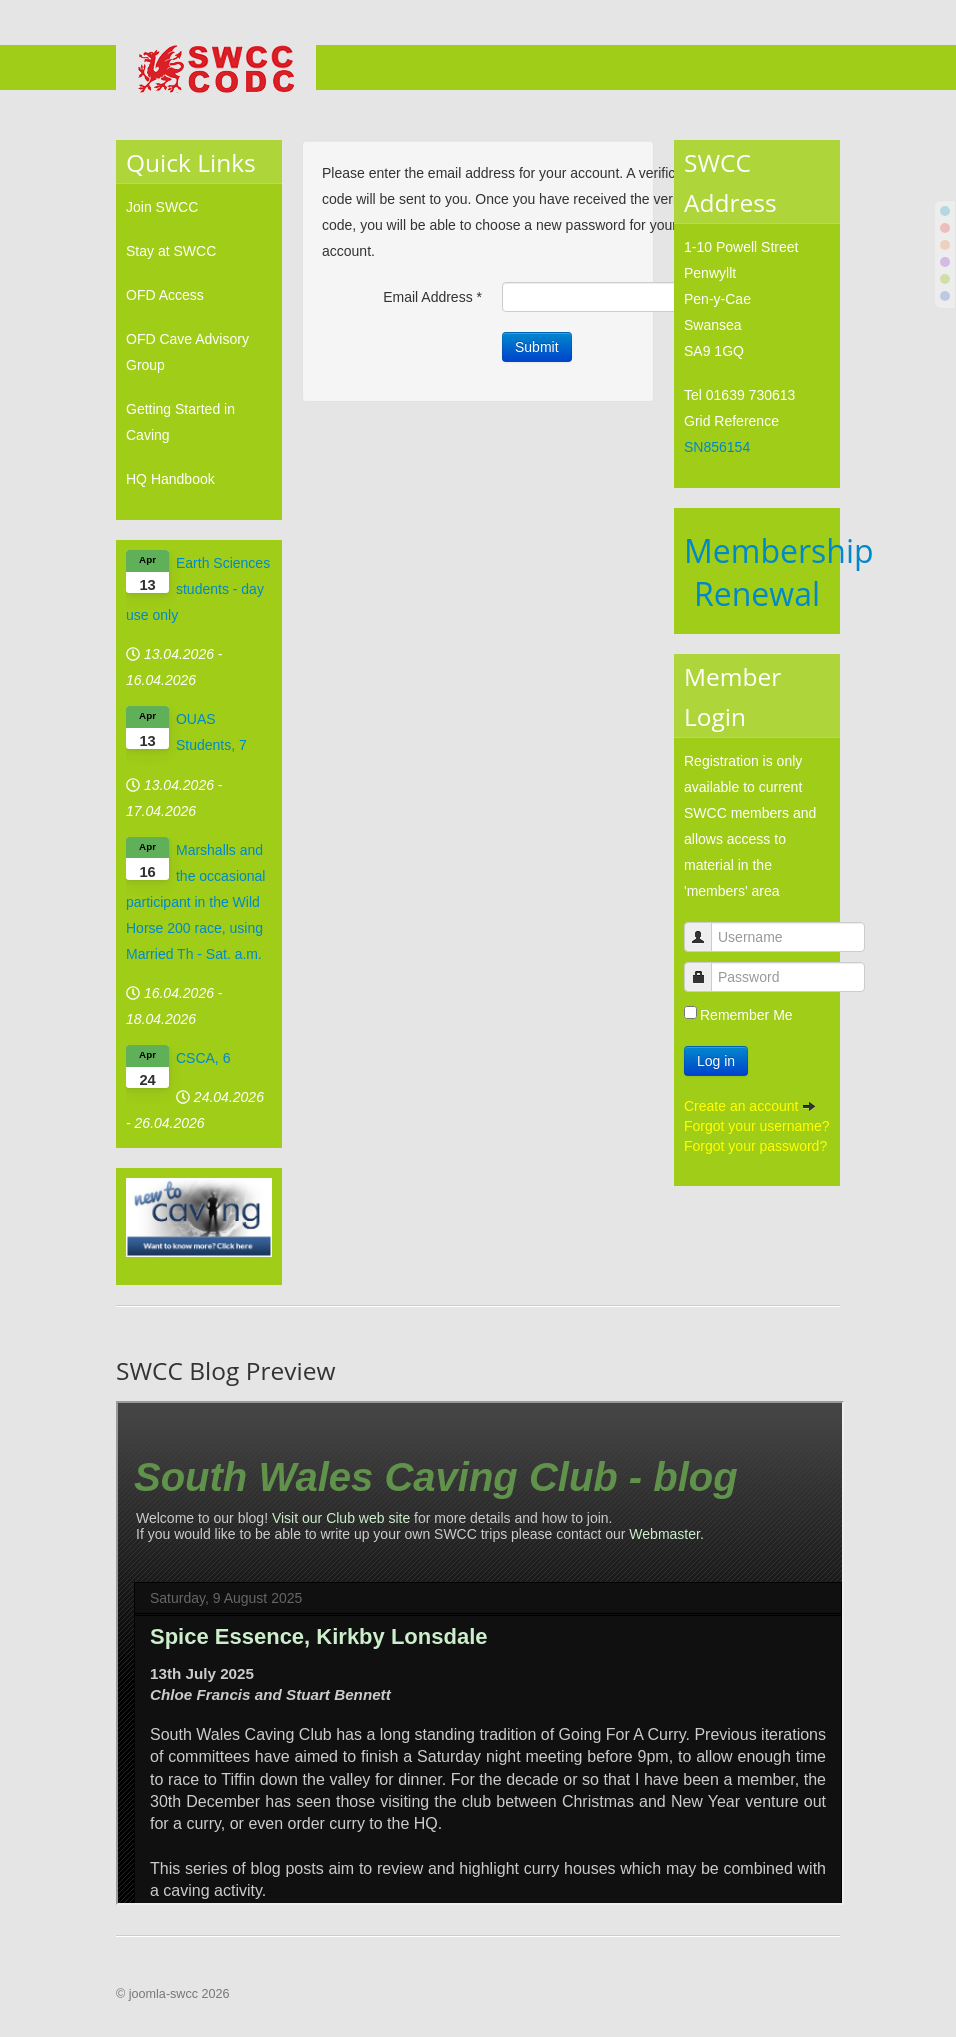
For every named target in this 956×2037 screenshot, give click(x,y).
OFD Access (165, 295)
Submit (537, 347)
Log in (716, 1061)
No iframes (480, 1653)
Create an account (750, 1106)
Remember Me (746, 1015)
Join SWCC (162, 207)
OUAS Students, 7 (211, 732)
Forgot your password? (755, 1146)
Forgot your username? (757, 1126)
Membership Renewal (779, 572)
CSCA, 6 (203, 1058)
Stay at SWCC (171, 251)
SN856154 (717, 447)
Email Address (432, 297)
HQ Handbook (170, 479)
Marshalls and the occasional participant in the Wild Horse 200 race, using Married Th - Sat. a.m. (195, 902)
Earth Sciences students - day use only (198, 589)
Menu (825, 68)
